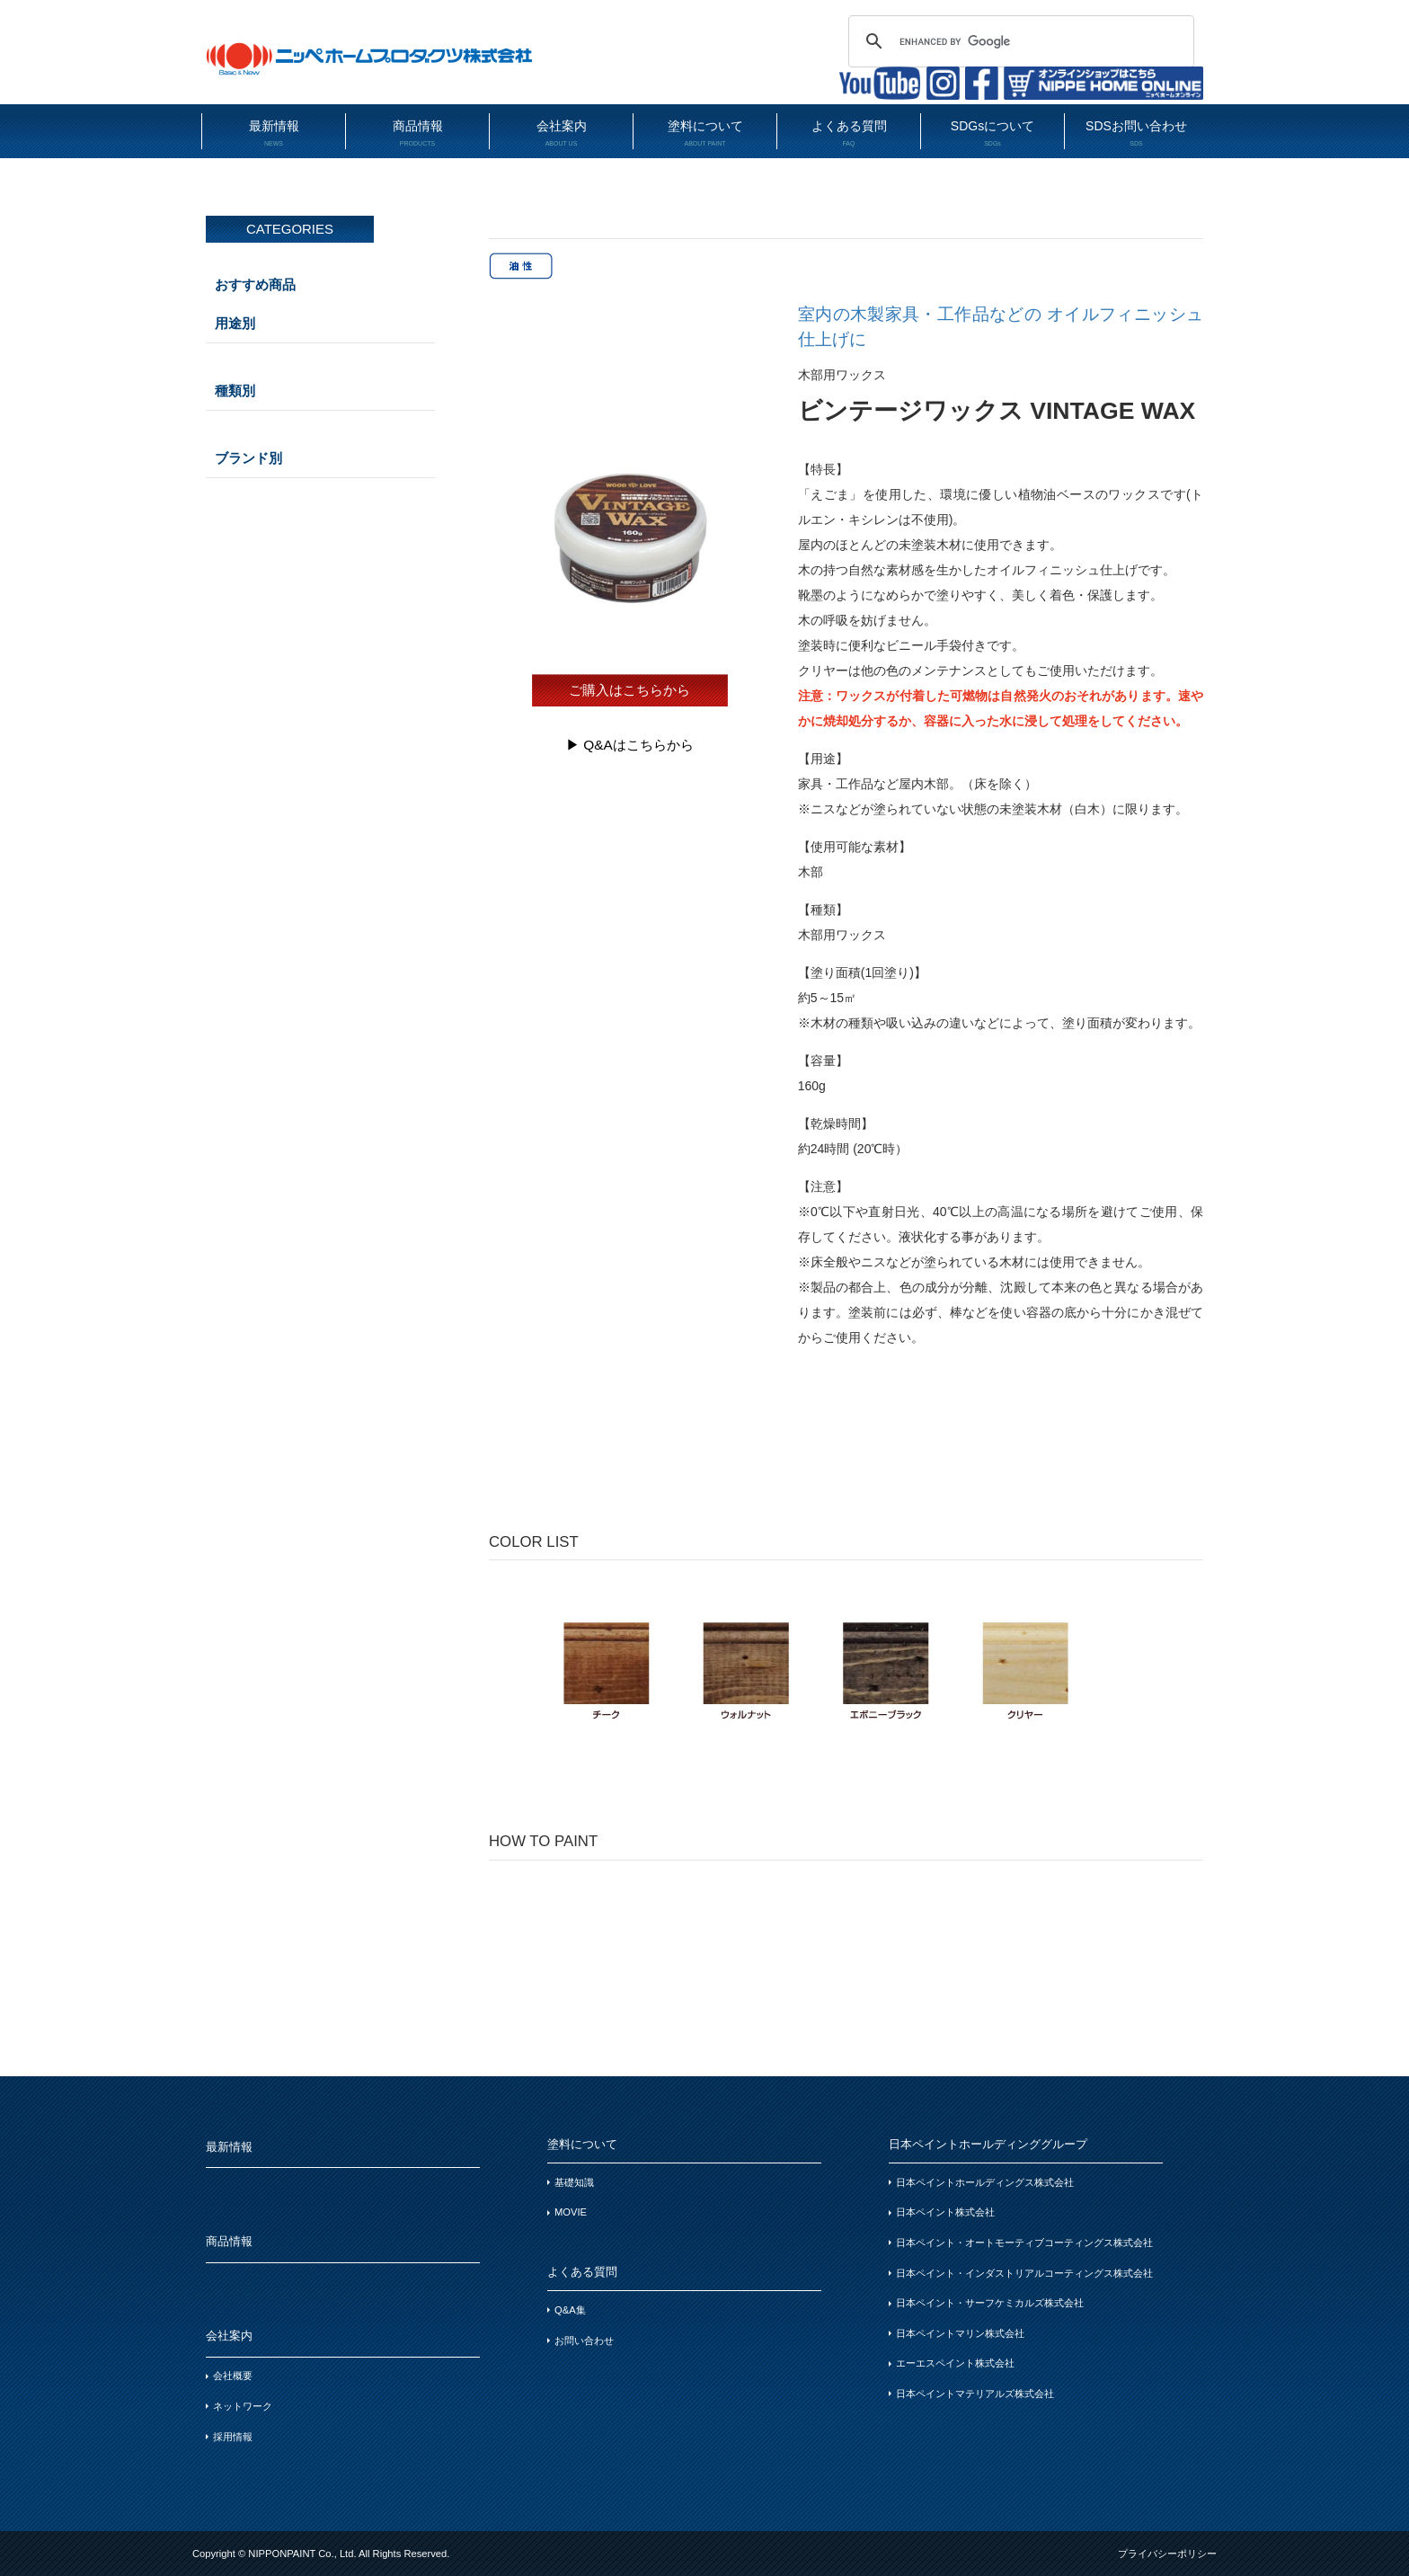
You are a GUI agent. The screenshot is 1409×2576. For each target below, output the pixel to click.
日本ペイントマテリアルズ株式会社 (975, 2393)
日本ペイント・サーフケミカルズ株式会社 (990, 2302)
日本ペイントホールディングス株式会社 (985, 2182)
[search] (1018, 41)
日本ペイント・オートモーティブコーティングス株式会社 (1024, 2242)
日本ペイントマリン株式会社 (960, 2333)
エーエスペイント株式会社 (955, 2363)
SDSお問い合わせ (1136, 133)
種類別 (235, 390)
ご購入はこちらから (629, 689)
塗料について (705, 133)
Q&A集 (570, 2310)
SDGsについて (992, 133)
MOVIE (570, 2212)
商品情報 (417, 133)
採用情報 (233, 2436)
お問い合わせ (584, 2340)
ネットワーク (242, 2406)
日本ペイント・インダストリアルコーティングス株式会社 (1024, 2273)
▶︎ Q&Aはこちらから (630, 744)
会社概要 (233, 2375)
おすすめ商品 (255, 284)
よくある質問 (848, 133)
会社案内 (561, 133)
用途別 (235, 323)
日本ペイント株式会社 (945, 2212)
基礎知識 (574, 2182)
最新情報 (273, 133)
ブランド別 (248, 458)
